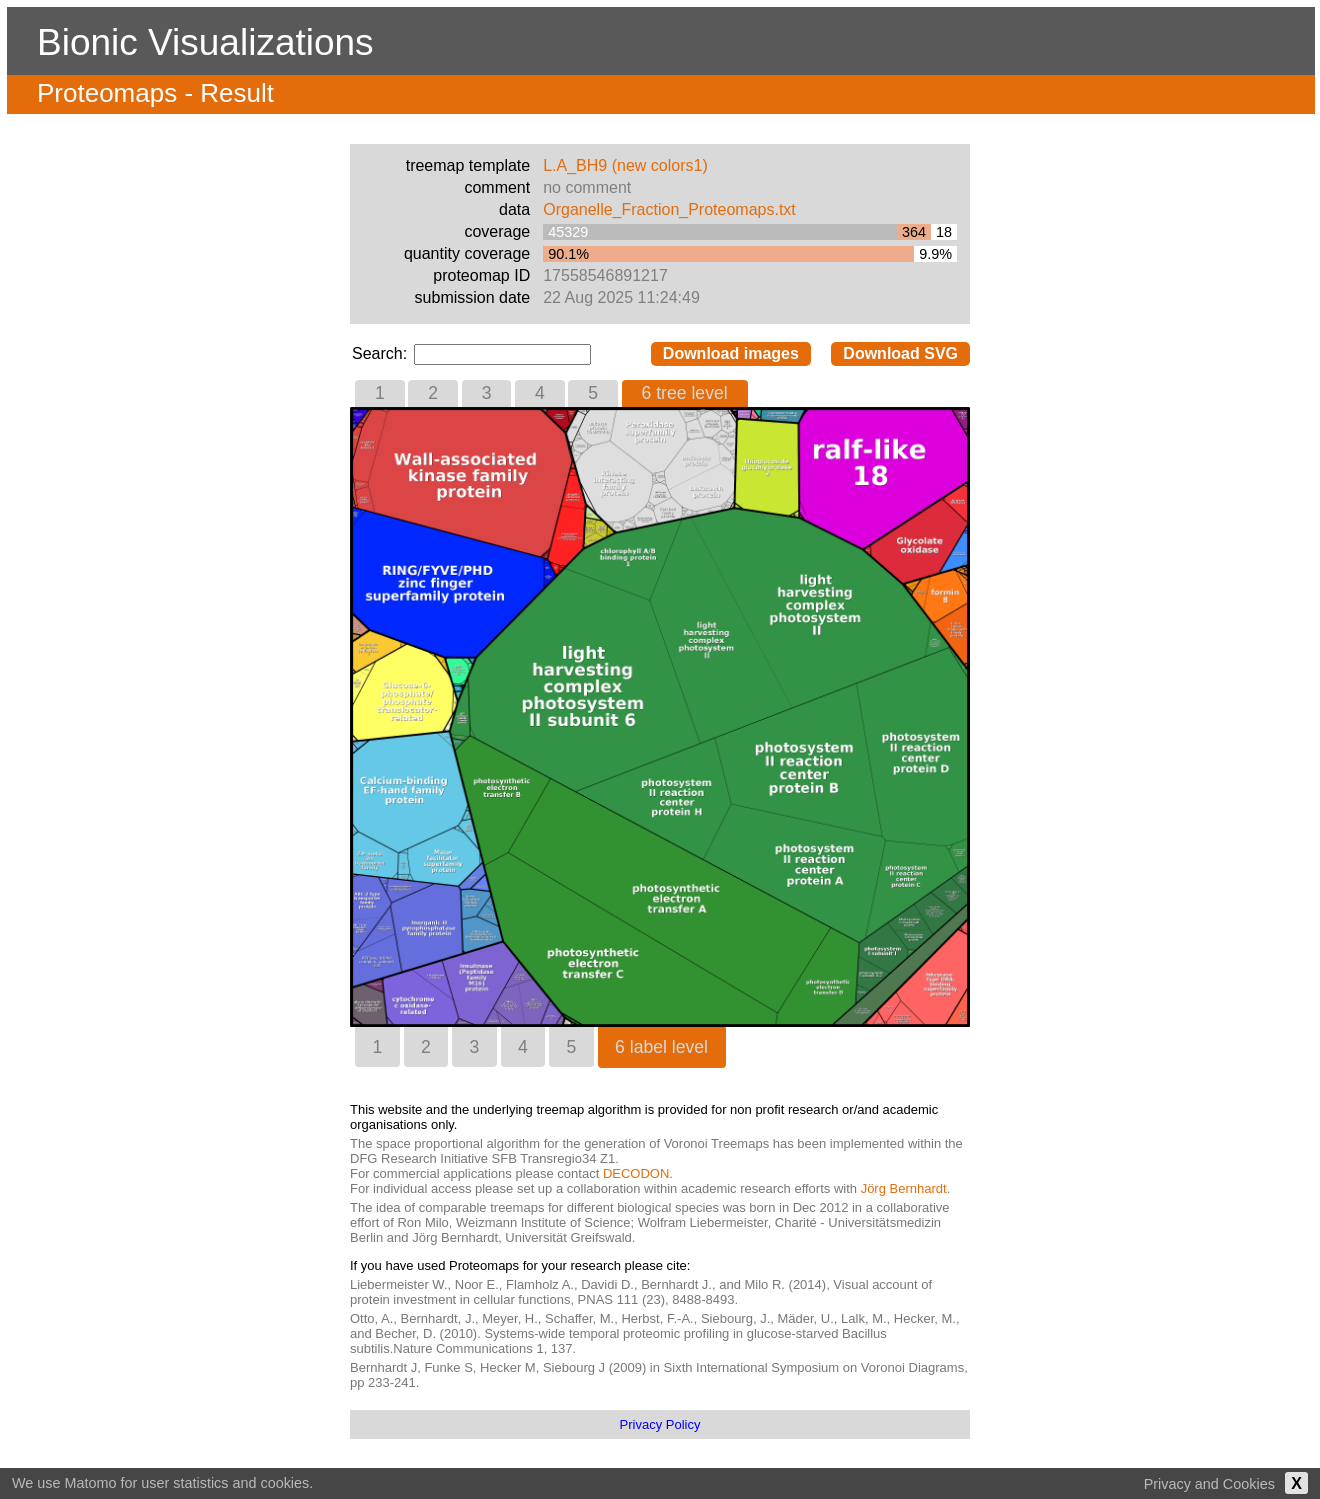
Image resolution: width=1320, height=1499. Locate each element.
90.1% (568, 254)
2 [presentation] (433, 393)
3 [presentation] (487, 393)
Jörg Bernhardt (904, 1188)
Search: (382, 353)
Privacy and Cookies (1209, 1484)
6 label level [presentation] (661, 1047)
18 (944, 232)
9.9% (935, 254)
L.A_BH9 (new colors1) (625, 165)
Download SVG (900, 353)
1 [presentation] (380, 393)
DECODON (636, 1173)
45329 (568, 232)
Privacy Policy (660, 1424)
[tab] (380, 393)
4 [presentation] (540, 393)
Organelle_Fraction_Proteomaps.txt (669, 209)
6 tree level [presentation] (685, 393)
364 (914, 232)
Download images (731, 353)
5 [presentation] (593, 393)
